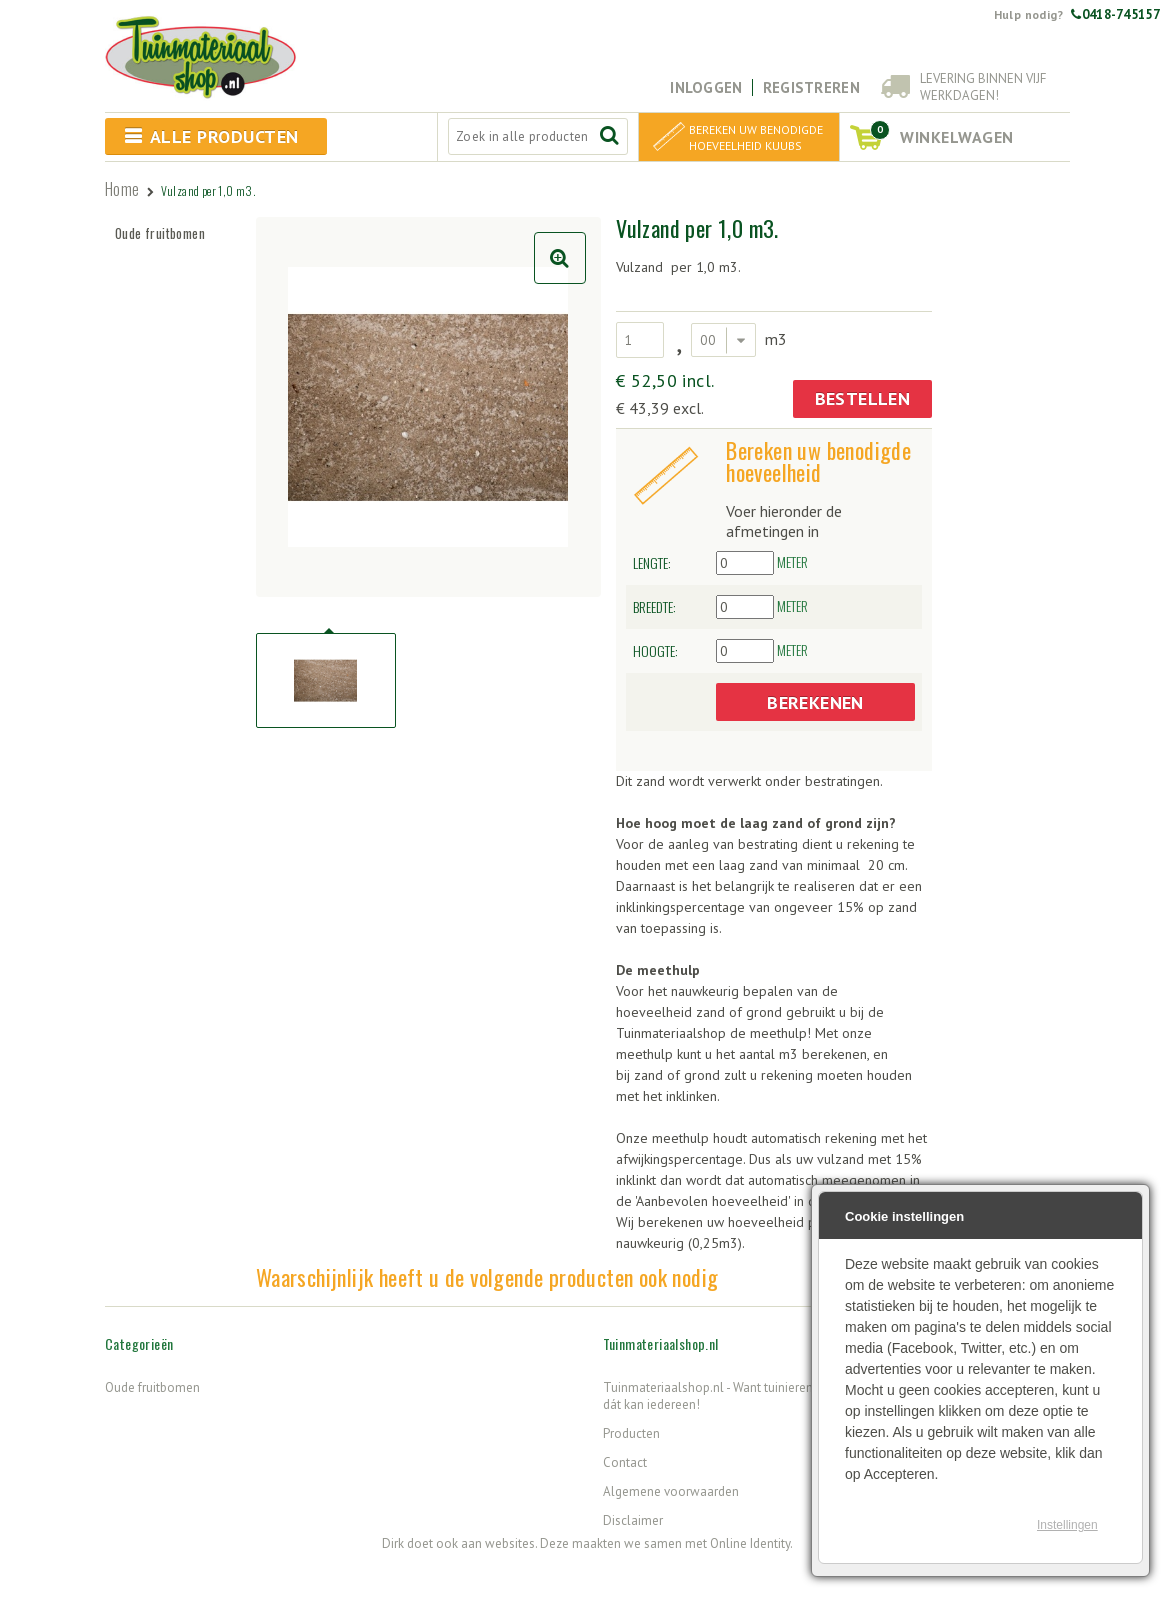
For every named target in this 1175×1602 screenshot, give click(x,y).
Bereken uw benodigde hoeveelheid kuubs (756, 137)
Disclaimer (633, 1520)
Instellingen (1067, 1525)
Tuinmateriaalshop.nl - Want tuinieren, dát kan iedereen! (709, 1396)
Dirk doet (407, 1543)
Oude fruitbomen (160, 233)
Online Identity (750, 1543)
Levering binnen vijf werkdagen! (983, 87)
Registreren (811, 87)
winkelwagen (942, 133)
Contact (625, 1462)
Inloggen (706, 87)
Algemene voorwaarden (671, 1491)
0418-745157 (1115, 14)
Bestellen (863, 398)
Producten (631, 1433)
